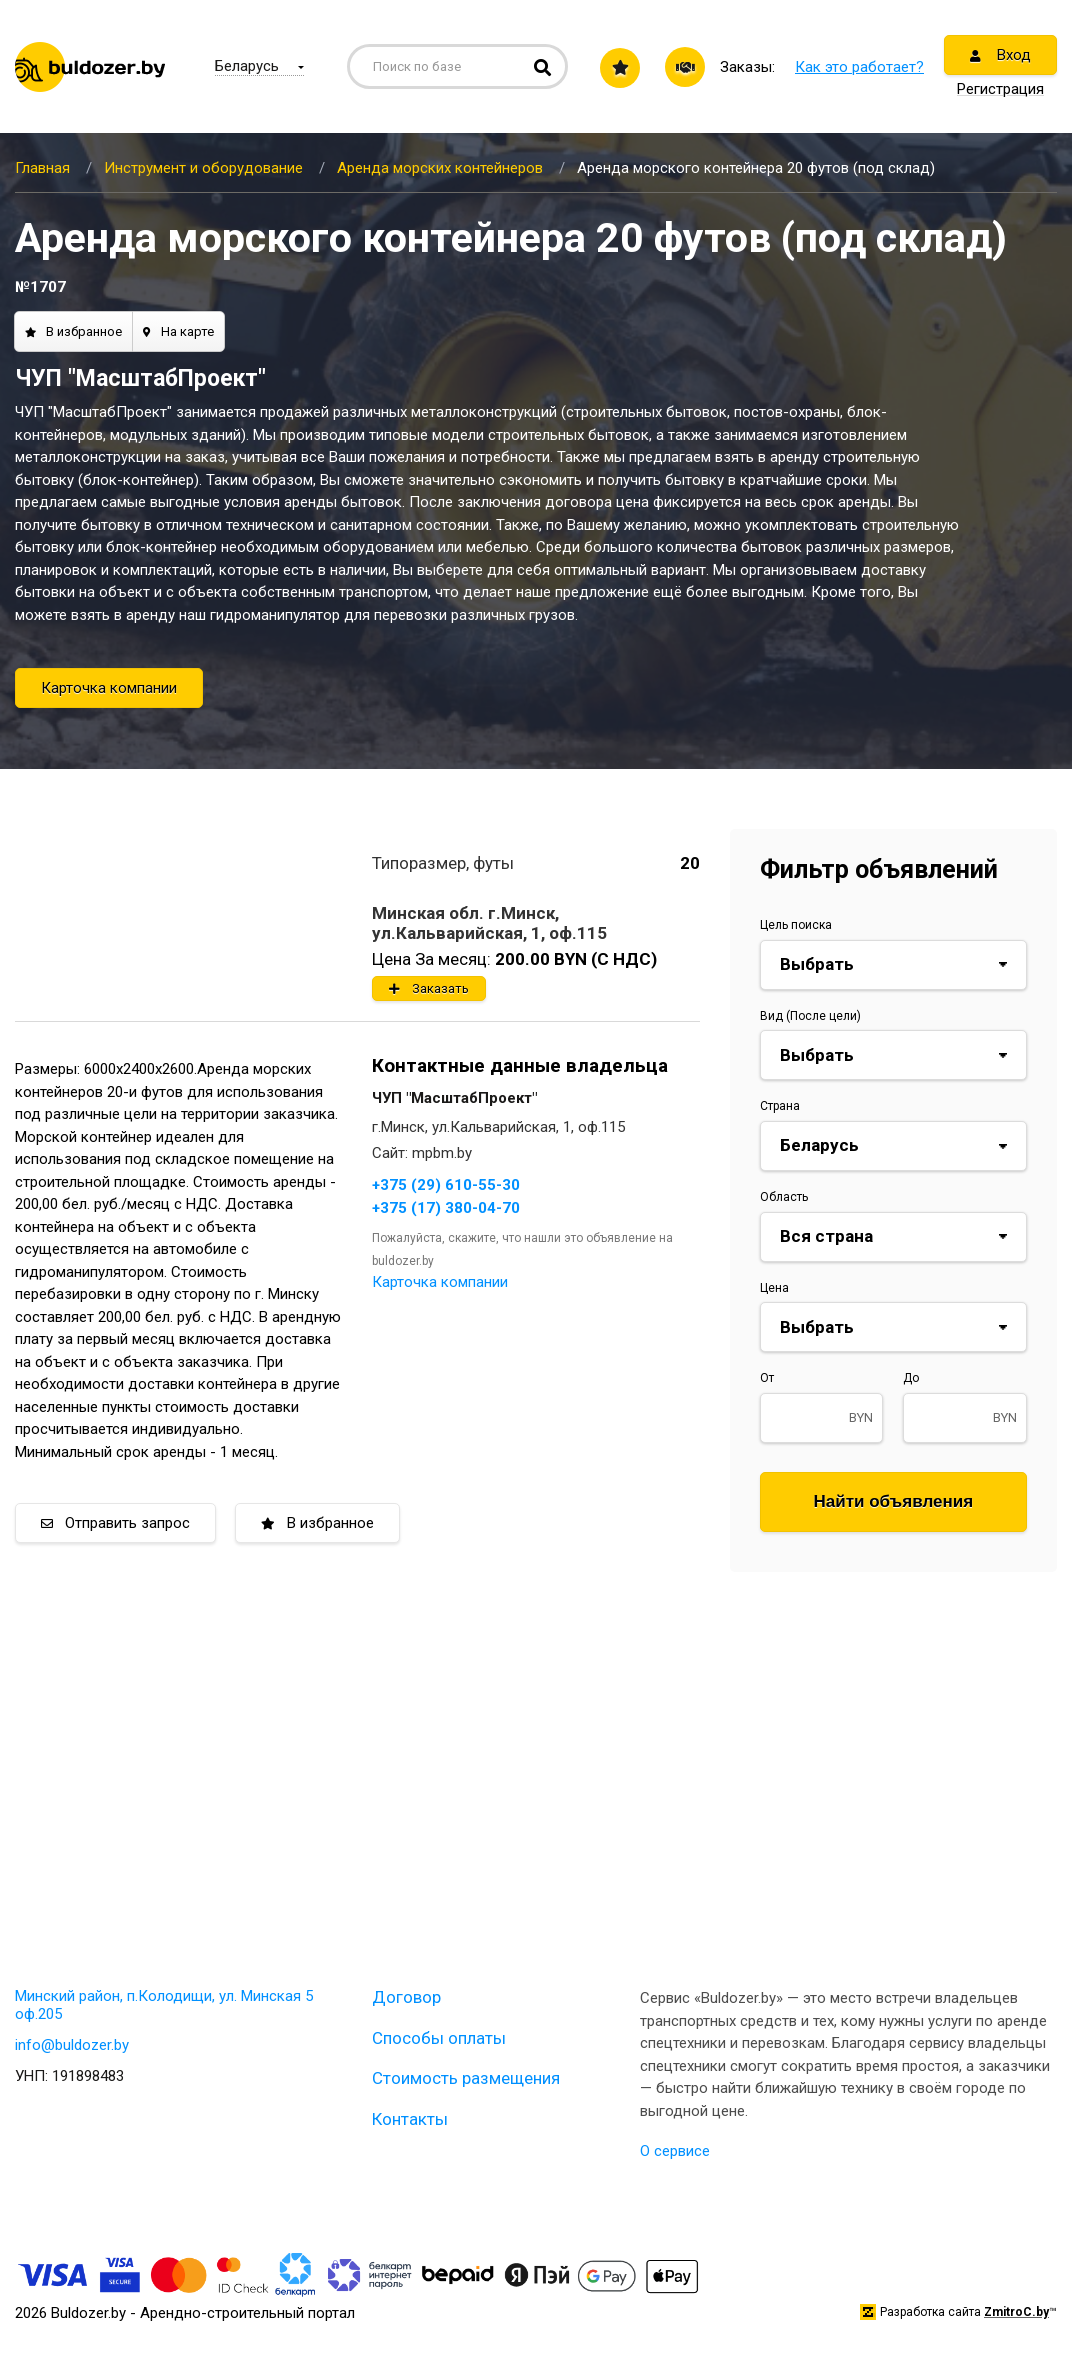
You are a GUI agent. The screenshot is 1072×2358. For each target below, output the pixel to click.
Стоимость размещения (466, 2078)
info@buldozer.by (72, 2045)
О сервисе (675, 2151)
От (767, 1378)
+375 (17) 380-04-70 (446, 1208)
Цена (774, 1288)
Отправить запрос (115, 1523)
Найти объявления (894, 1501)
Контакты (410, 2119)
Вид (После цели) (810, 1016)
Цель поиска (796, 925)
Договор (406, 1997)
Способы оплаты (439, 2038)
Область (784, 1197)
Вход (1000, 55)
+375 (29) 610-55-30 (446, 1185)
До (911, 1378)
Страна (780, 1106)
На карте (178, 331)
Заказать (429, 988)
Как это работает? (859, 67)
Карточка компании (109, 688)
